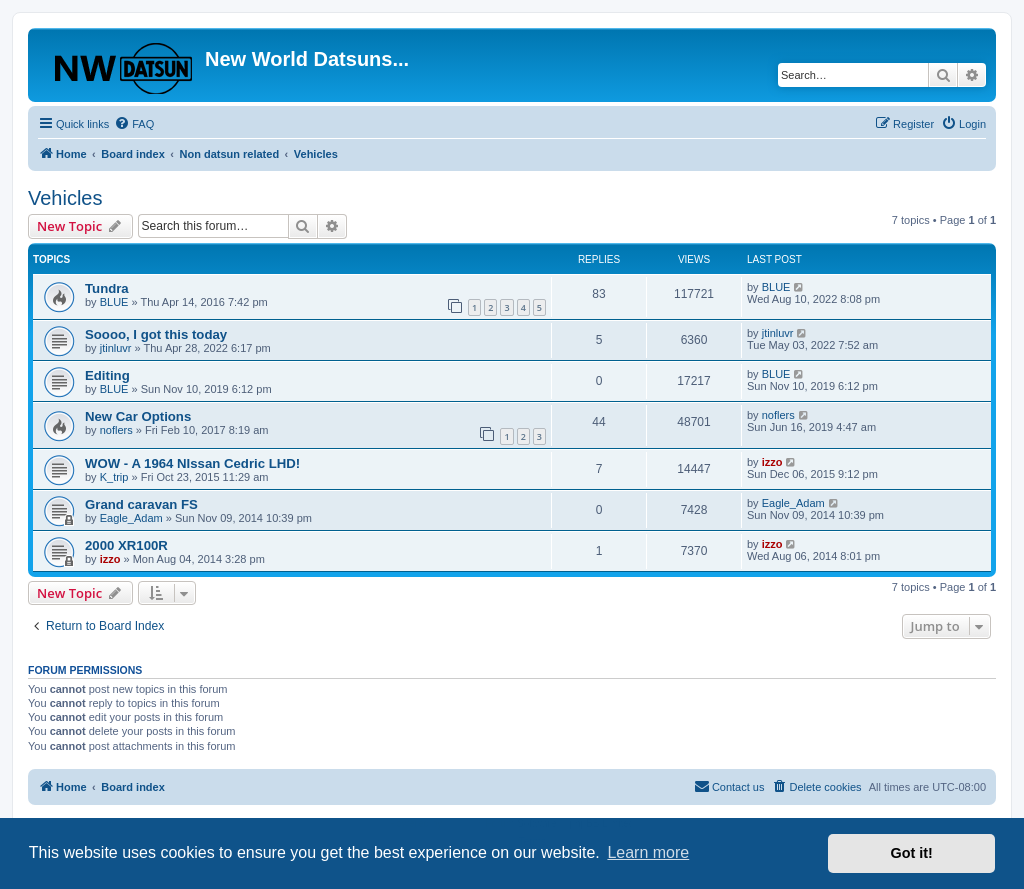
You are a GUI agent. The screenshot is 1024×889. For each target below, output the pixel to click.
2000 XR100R (126, 545)
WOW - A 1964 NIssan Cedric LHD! (192, 463)
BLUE (114, 302)
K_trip (114, 477)
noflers (116, 430)
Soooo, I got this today (156, 334)
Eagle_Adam (131, 518)
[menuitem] (134, 124)
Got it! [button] (912, 853)
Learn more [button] (648, 852)
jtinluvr (116, 348)
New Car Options (138, 416)
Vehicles (65, 198)
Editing (107, 375)
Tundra (107, 288)
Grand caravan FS (141, 504)
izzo (772, 462)
